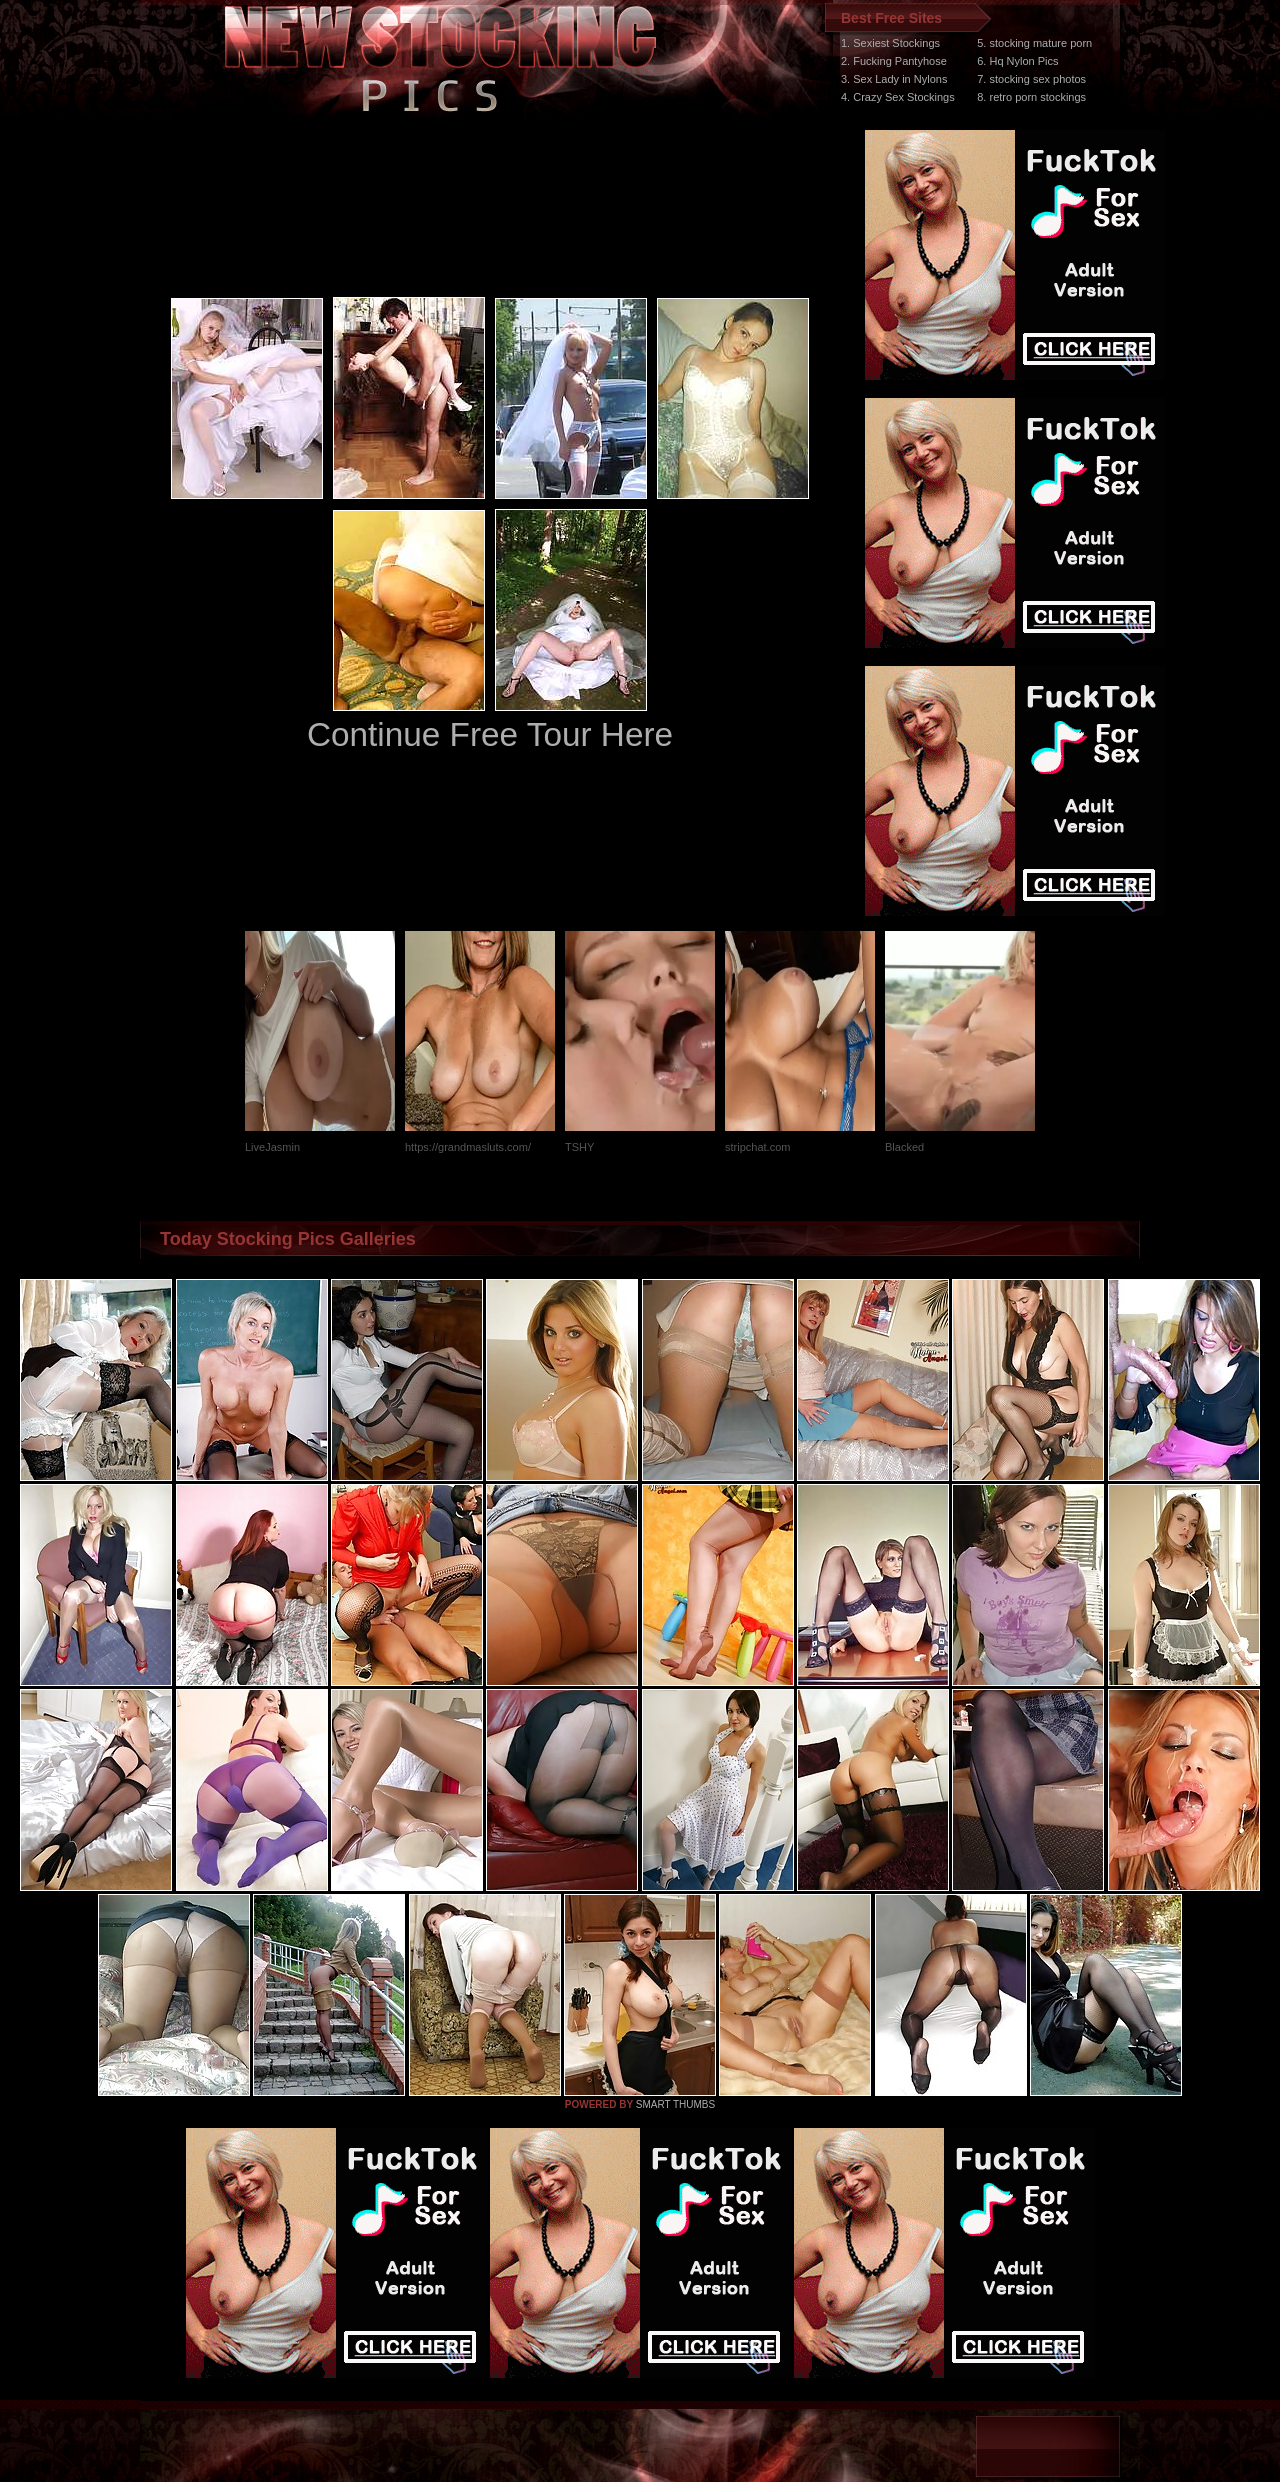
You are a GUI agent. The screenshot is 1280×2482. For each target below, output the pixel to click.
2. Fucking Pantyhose (894, 61)
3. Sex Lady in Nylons (894, 79)
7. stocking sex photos (1031, 79)
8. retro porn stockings (1031, 97)
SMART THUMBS (675, 2104)
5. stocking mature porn (1034, 43)
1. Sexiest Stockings (890, 43)
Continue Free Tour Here (490, 734)
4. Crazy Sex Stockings (898, 97)
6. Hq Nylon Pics (1017, 61)
